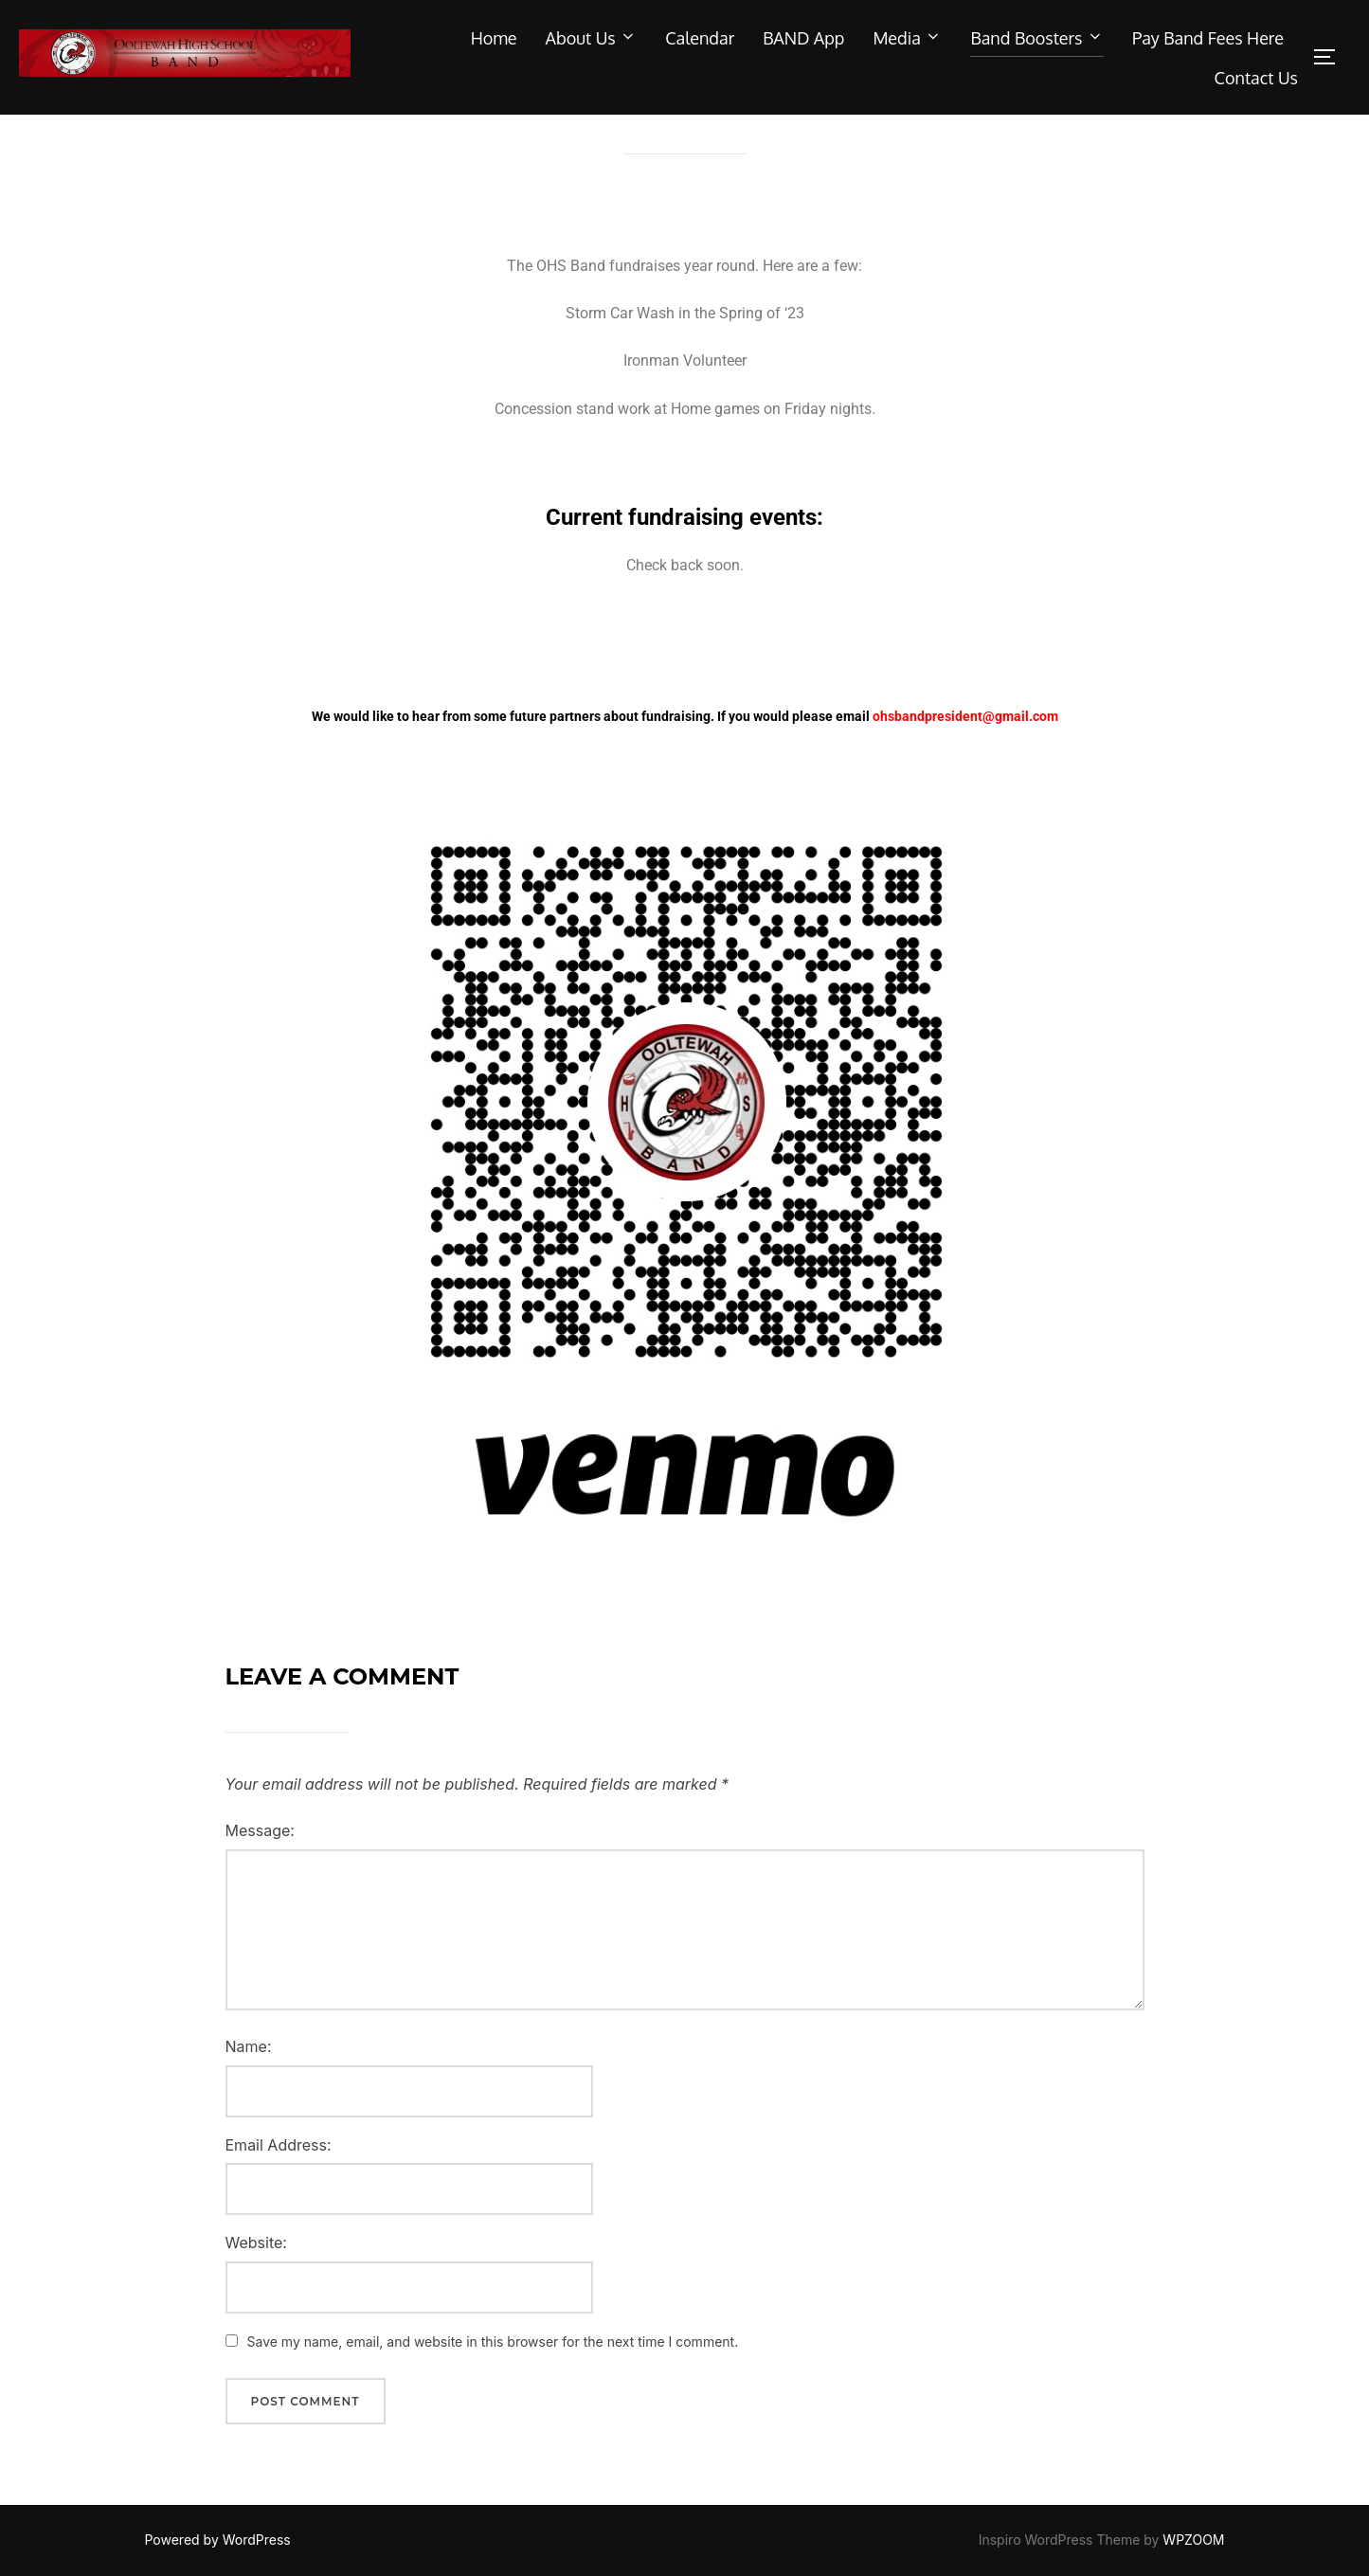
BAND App (803, 37)
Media (907, 37)
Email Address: (278, 2182)
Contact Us (1256, 77)
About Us (592, 37)
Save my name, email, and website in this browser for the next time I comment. (493, 2380)
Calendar (699, 37)
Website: (256, 2281)
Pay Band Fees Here (1208, 37)
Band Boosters (1037, 37)
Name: (248, 2085)
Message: (260, 1869)
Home (494, 37)
